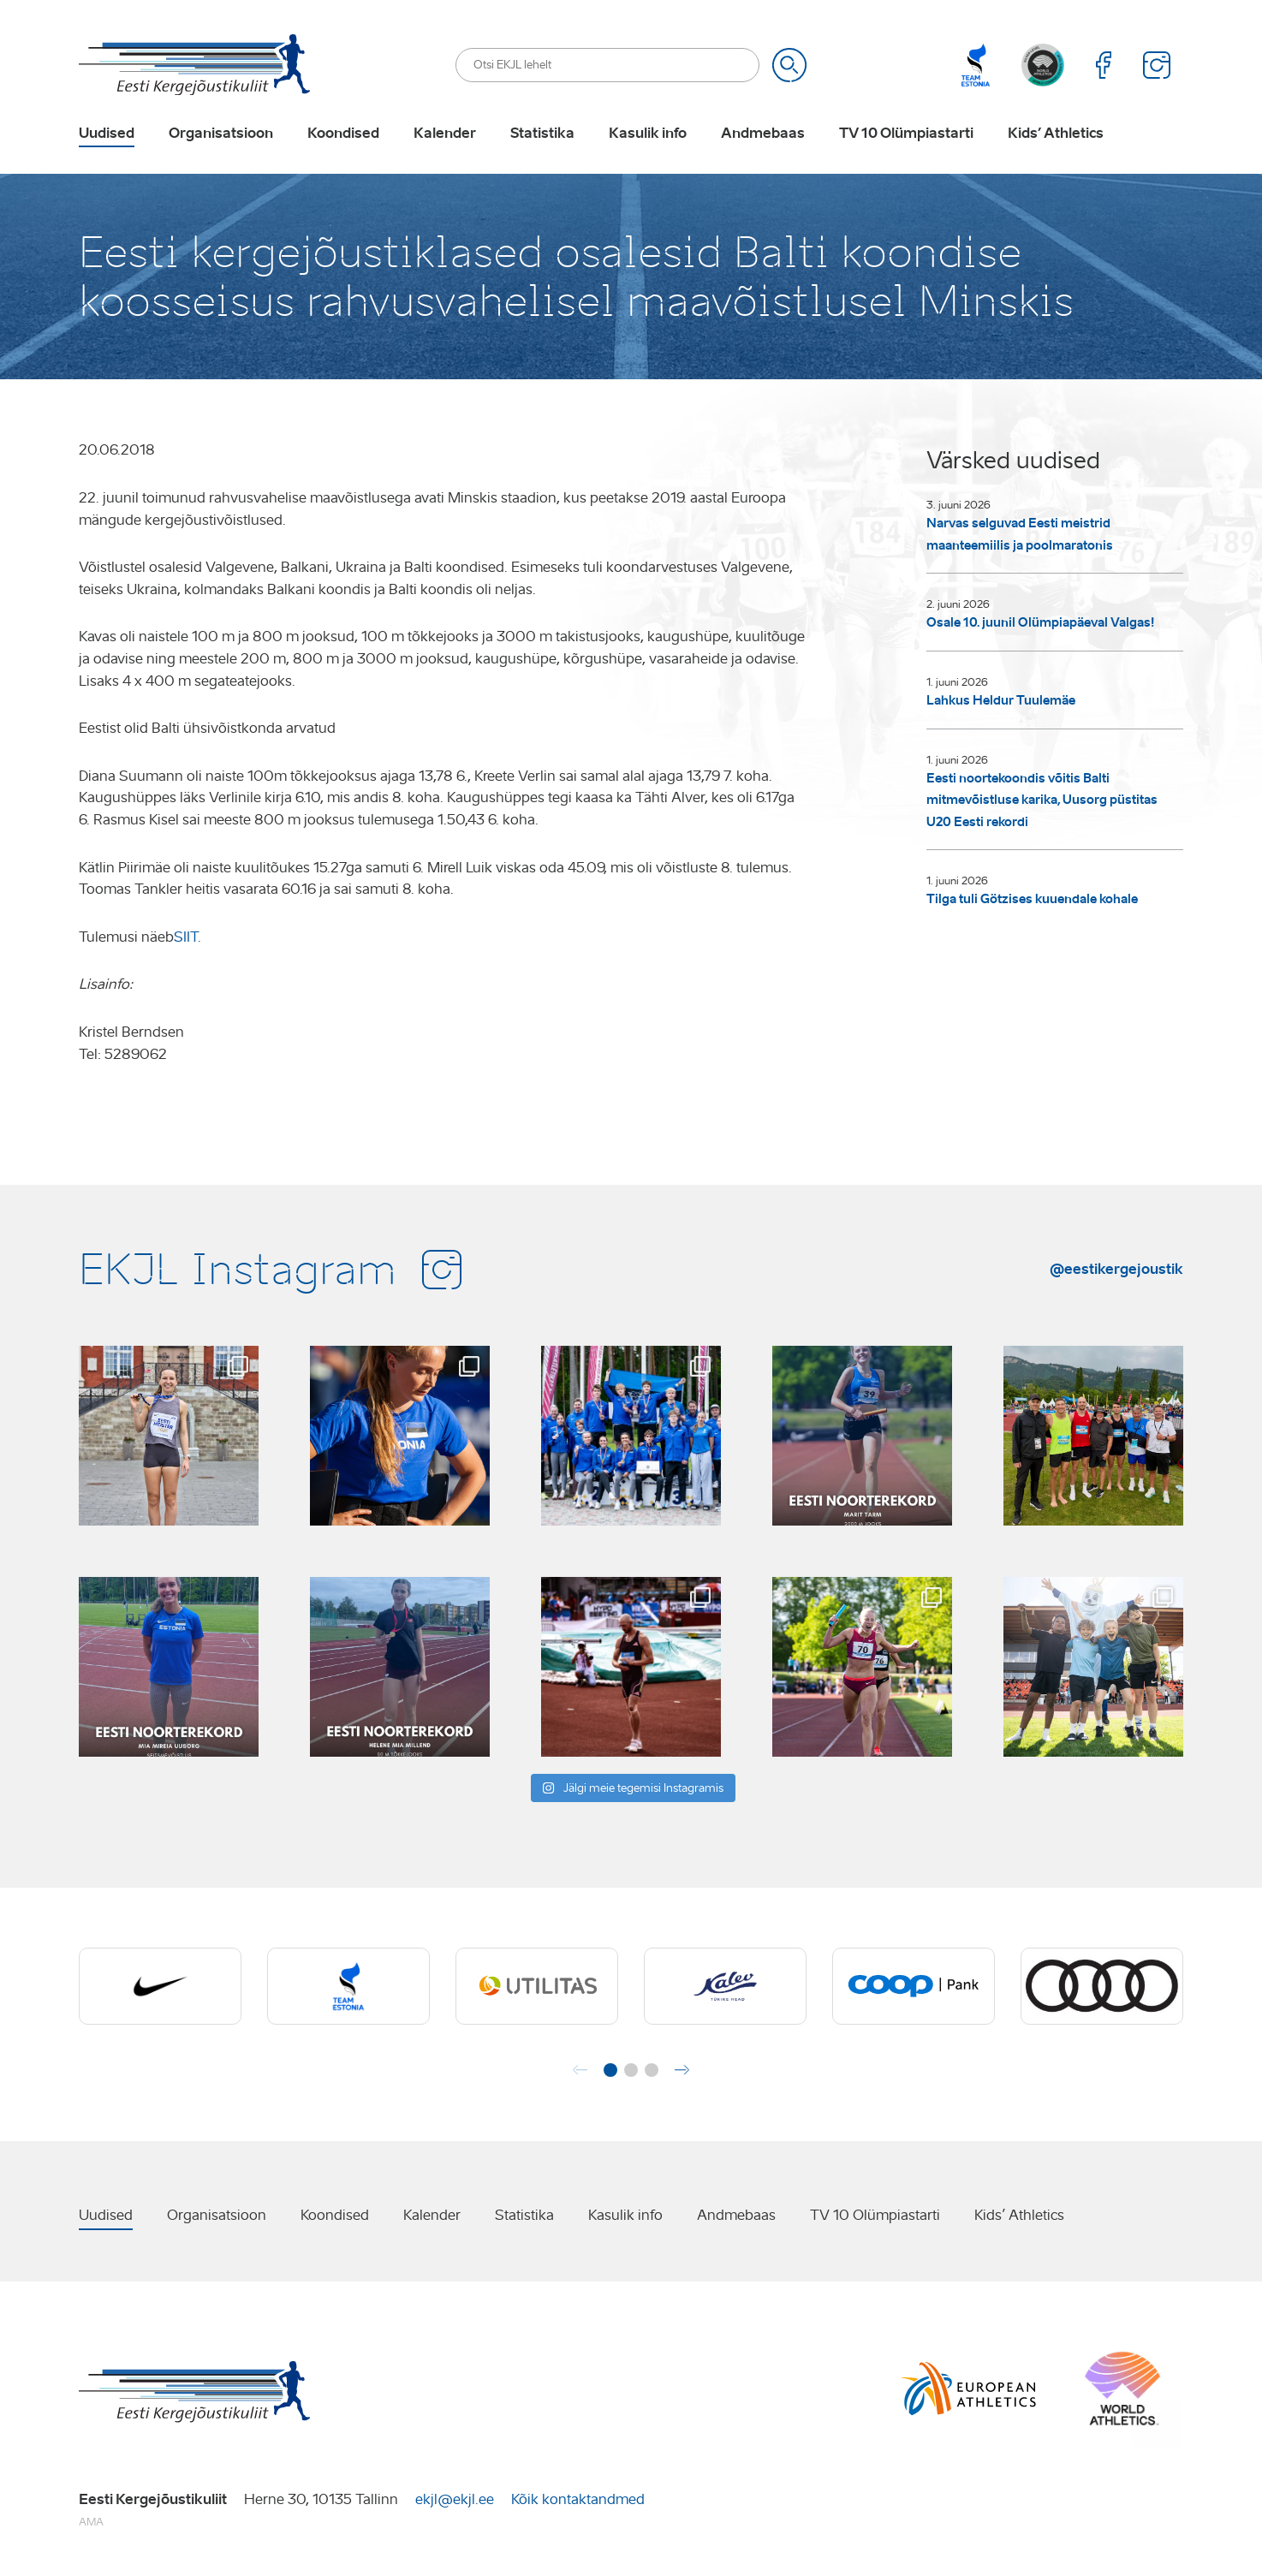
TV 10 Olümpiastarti (906, 133)
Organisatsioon (221, 133)
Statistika (542, 133)
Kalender (445, 133)
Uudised (106, 133)
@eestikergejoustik (1116, 1268)
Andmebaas (763, 133)
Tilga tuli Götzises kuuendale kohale (1032, 899)
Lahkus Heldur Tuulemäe (1000, 700)
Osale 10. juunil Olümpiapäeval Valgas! (1040, 622)
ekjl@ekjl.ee (454, 2499)
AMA (91, 2521)
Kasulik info (648, 133)
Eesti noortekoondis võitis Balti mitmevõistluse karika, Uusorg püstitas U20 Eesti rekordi (1042, 800)
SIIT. (187, 937)
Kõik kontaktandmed (578, 2499)
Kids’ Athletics (1056, 133)
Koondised (343, 133)
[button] (610, 2070)
